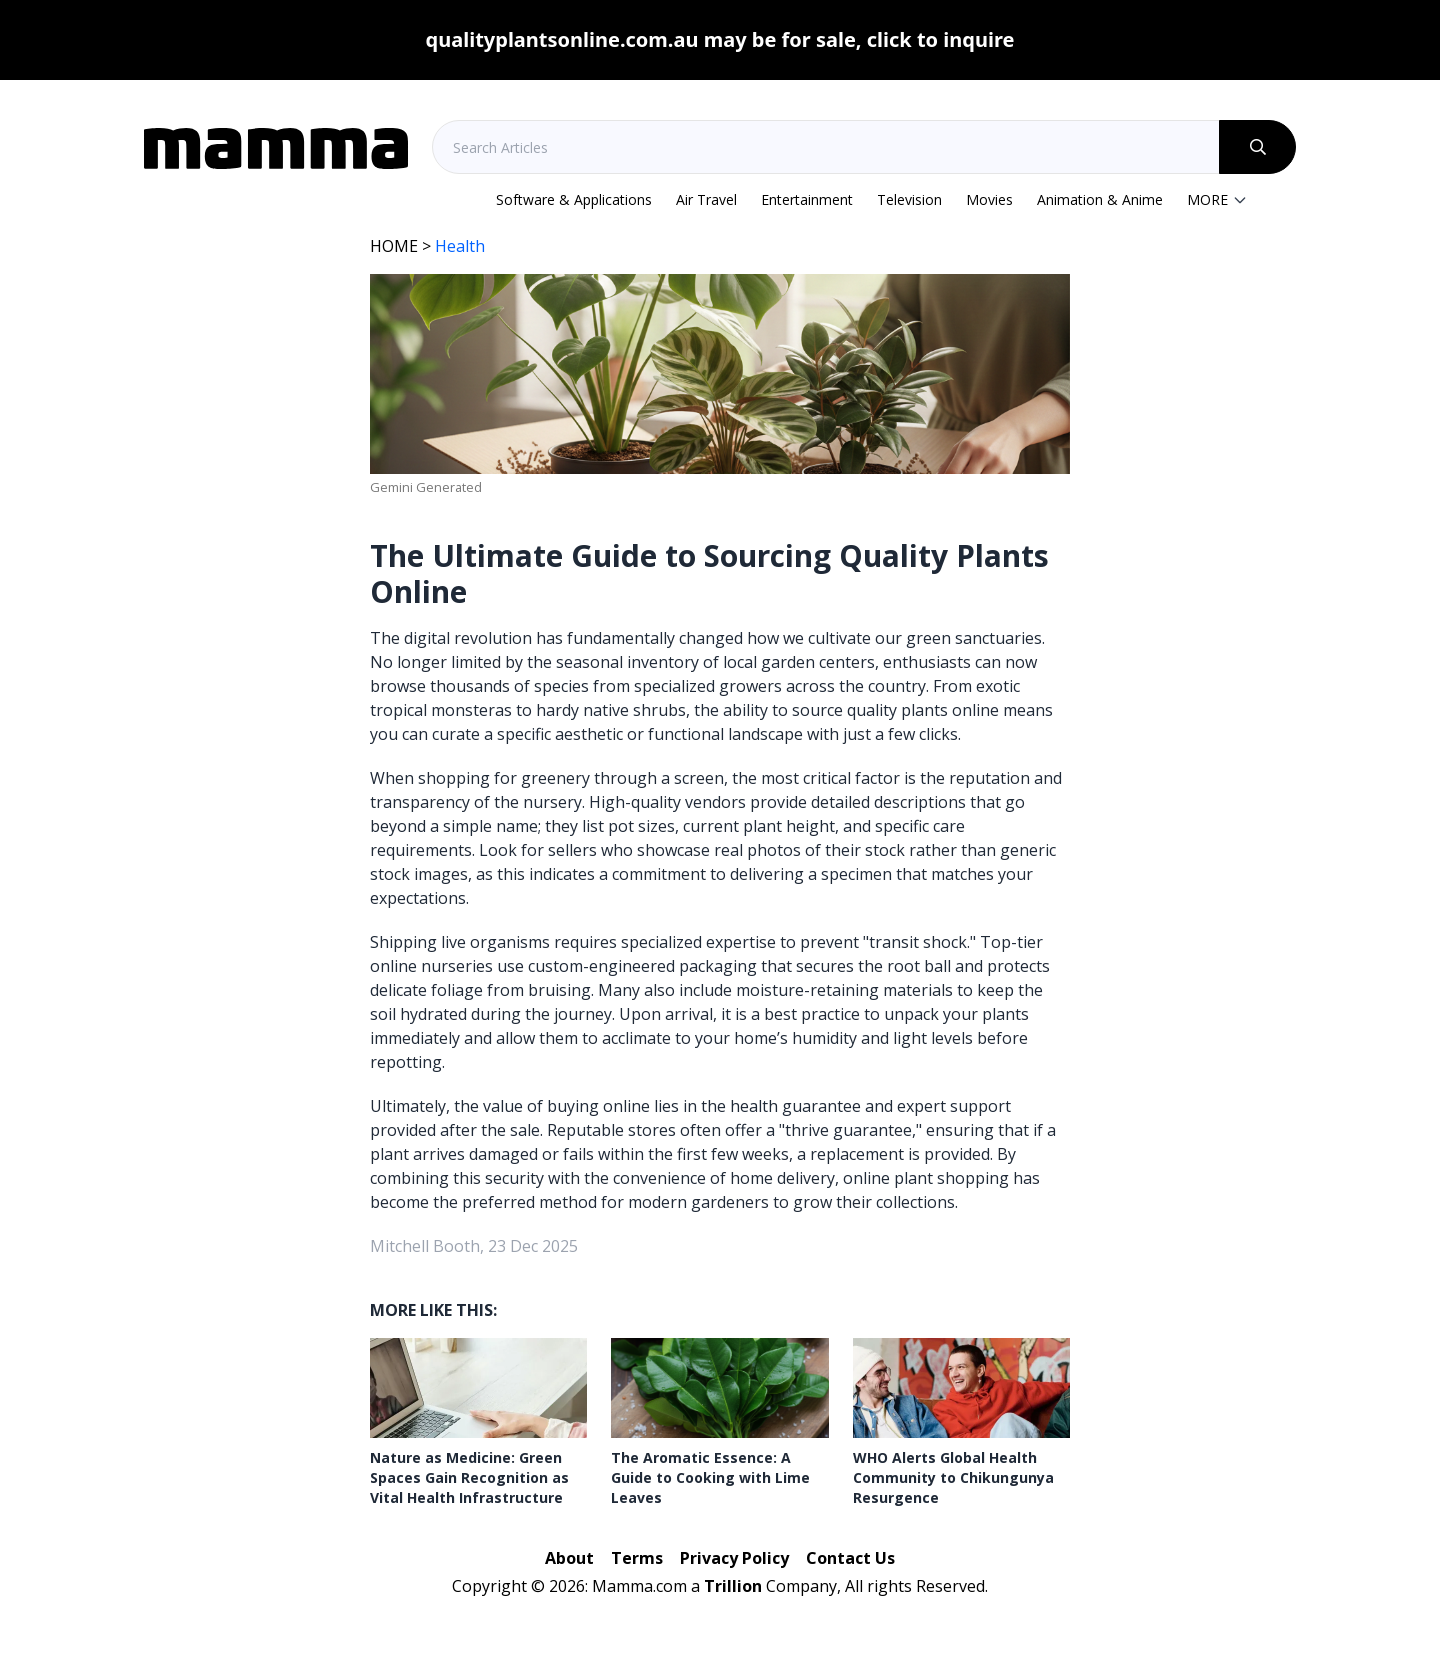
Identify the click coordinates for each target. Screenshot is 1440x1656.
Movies (989, 199)
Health (460, 246)
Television (909, 199)
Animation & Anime (1100, 199)
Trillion (733, 1586)
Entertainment (807, 199)
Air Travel (706, 199)
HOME (394, 246)
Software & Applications (574, 199)
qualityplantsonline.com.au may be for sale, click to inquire (720, 39)
